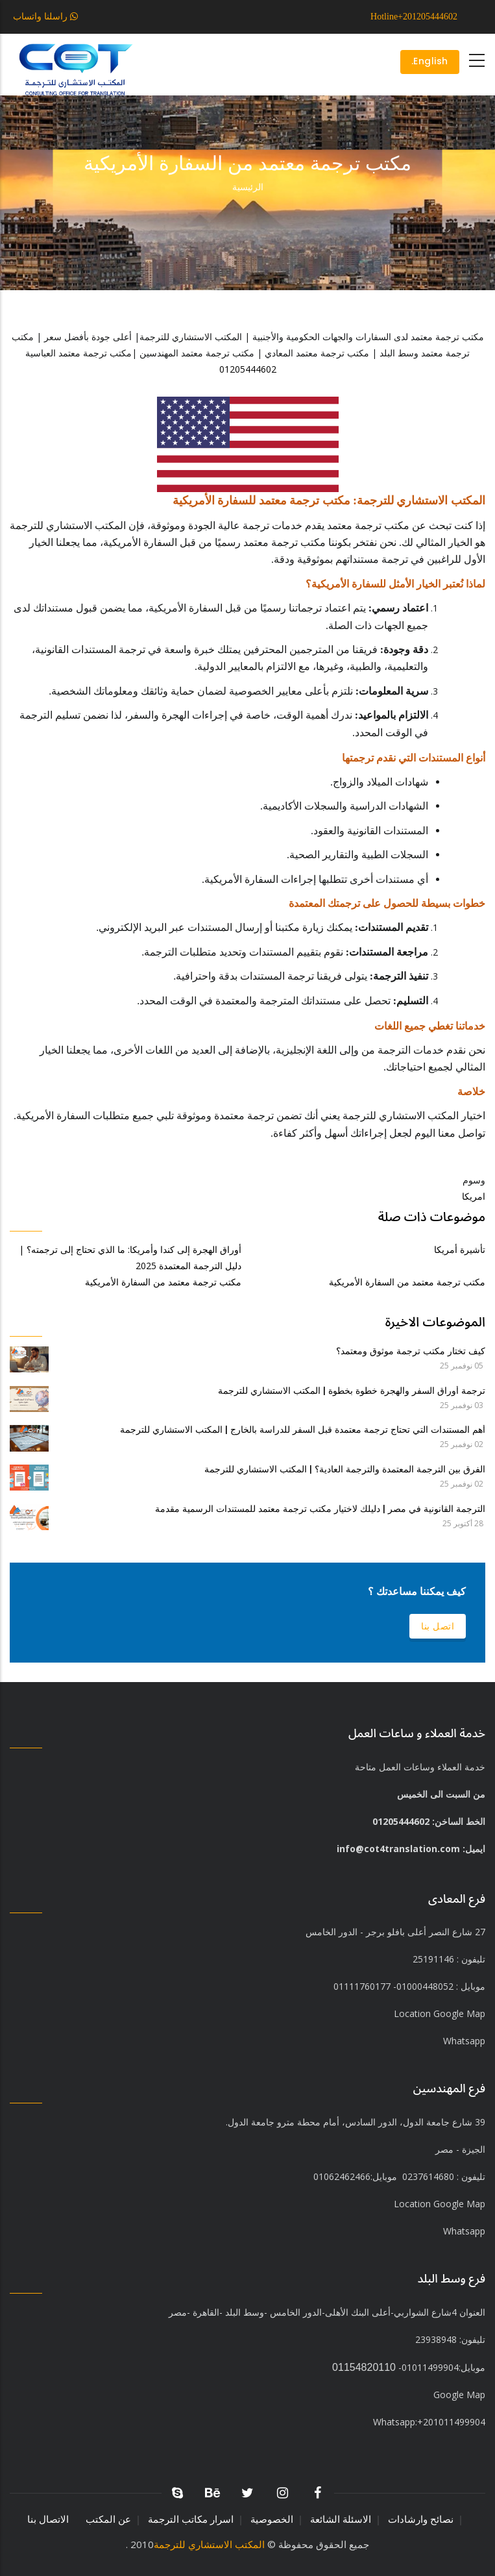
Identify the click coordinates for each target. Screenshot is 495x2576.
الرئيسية (247, 186)
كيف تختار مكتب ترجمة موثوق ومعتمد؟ (410, 1350)
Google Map (459, 2394)
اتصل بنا (437, 1626)
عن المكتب (108, 2519)
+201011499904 (429, 2422)
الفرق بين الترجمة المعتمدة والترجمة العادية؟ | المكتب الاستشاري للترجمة (344, 1469)
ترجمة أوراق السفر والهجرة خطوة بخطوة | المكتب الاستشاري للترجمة (351, 1390)
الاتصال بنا (48, 2519)
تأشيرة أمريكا (459, 1249)
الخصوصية (271, 2519)
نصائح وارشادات (420, 2519)
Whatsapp (464, 2231)
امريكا (473, 1196)
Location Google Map (439, 2013)
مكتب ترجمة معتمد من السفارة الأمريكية (163, 1282)
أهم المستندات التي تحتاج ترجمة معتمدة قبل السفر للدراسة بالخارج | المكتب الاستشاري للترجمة (302, 1429)
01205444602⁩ (247, 369)
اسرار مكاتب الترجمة (191, 2519)
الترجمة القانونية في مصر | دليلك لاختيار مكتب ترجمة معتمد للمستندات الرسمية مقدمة (320, 1508)
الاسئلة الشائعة (340, 2519)
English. (429, 62)
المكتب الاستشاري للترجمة (209, 2544)
